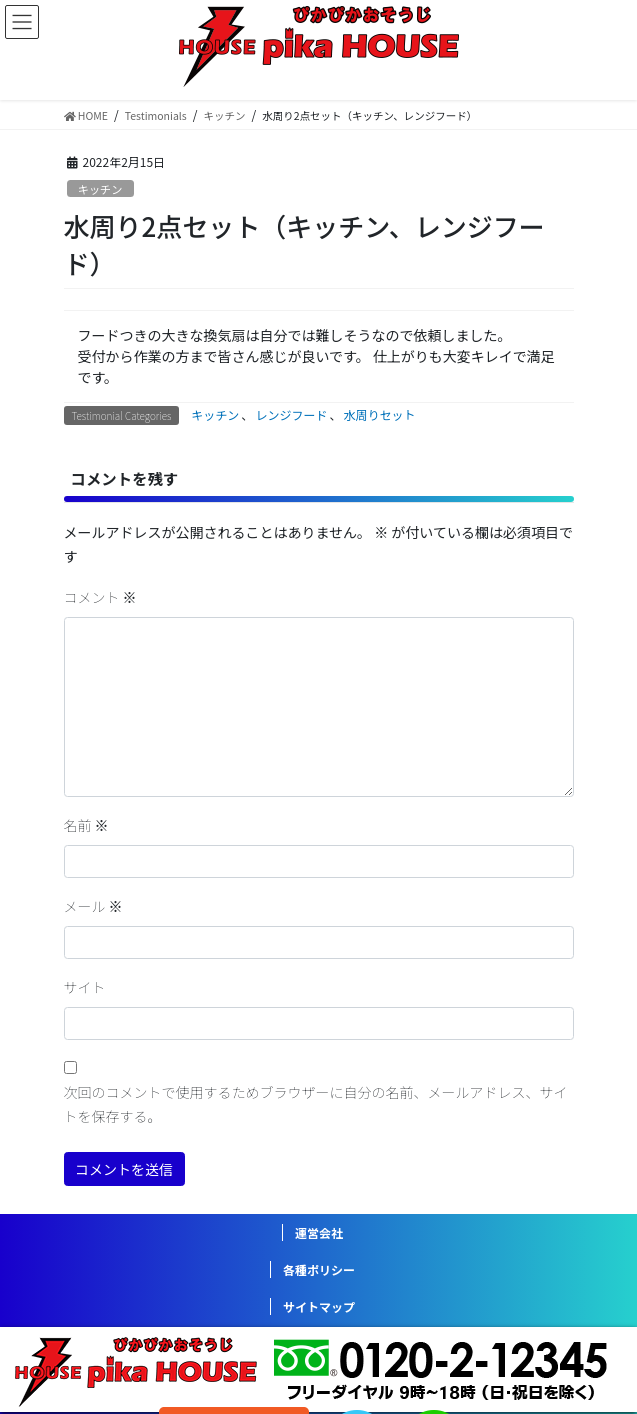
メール (93, 906)
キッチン (100, 189)
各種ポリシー (319, 1269)
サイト (85, 987)
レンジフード (291, 414)
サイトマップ (319, 1306)
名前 (86, 825)
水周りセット (379, 414)
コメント (100, 597)
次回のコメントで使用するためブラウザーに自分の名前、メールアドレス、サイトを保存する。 (316, 1104)
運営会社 (319, 1232)
